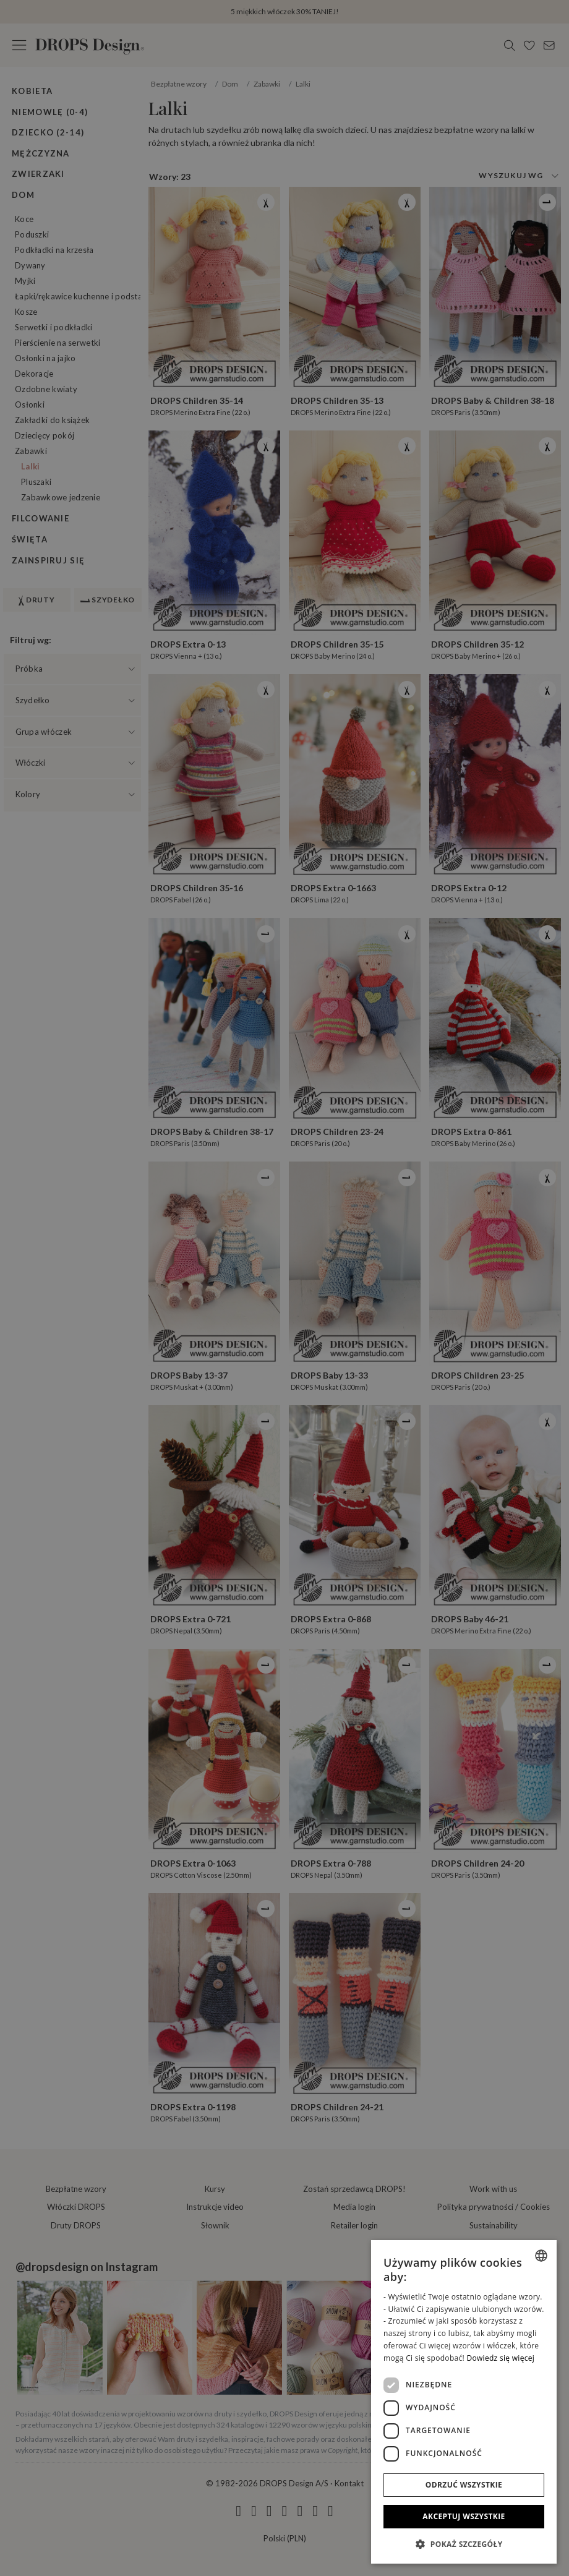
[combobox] (541, 2255)
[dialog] (464, 2402)
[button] (463, 2543)
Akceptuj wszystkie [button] (463, 2516)
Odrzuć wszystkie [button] (464, 2485)
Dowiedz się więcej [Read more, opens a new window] (500, 2358)
